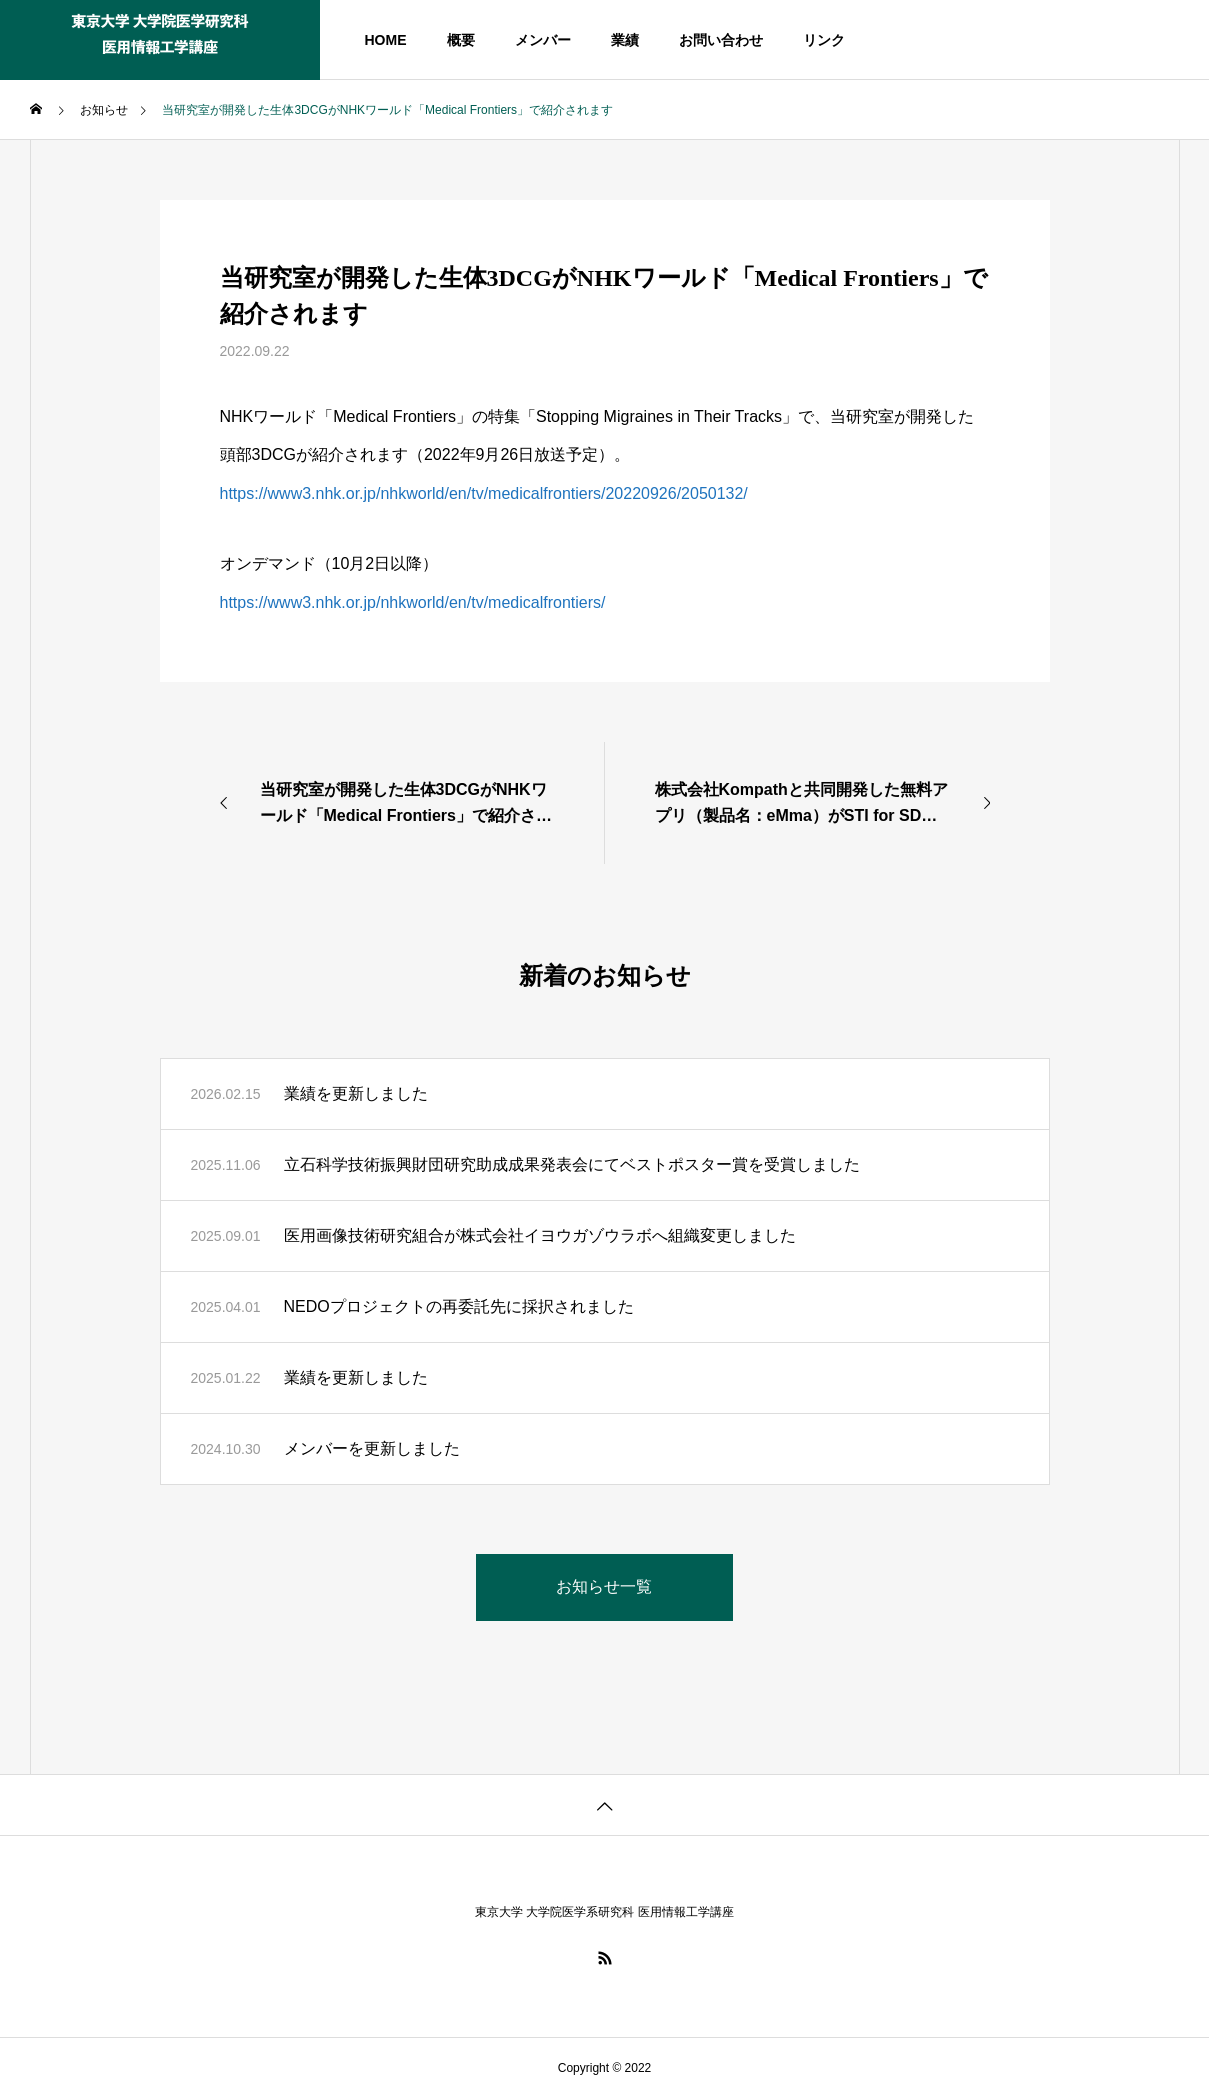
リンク (824, 40)
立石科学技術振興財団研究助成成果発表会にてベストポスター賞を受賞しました (572, 1164)
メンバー (543, 40)
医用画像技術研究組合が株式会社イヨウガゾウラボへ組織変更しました (540, 1235)
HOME (386, 40)
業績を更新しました (356, 1093)
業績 (625, 40)
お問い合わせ (721, 40)
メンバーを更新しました (372, 1448)
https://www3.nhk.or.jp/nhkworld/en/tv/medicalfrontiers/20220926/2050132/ (484, 493)
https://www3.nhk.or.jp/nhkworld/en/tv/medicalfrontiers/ (413, 602)
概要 (461, 40)
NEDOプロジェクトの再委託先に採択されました (459, 1306)
